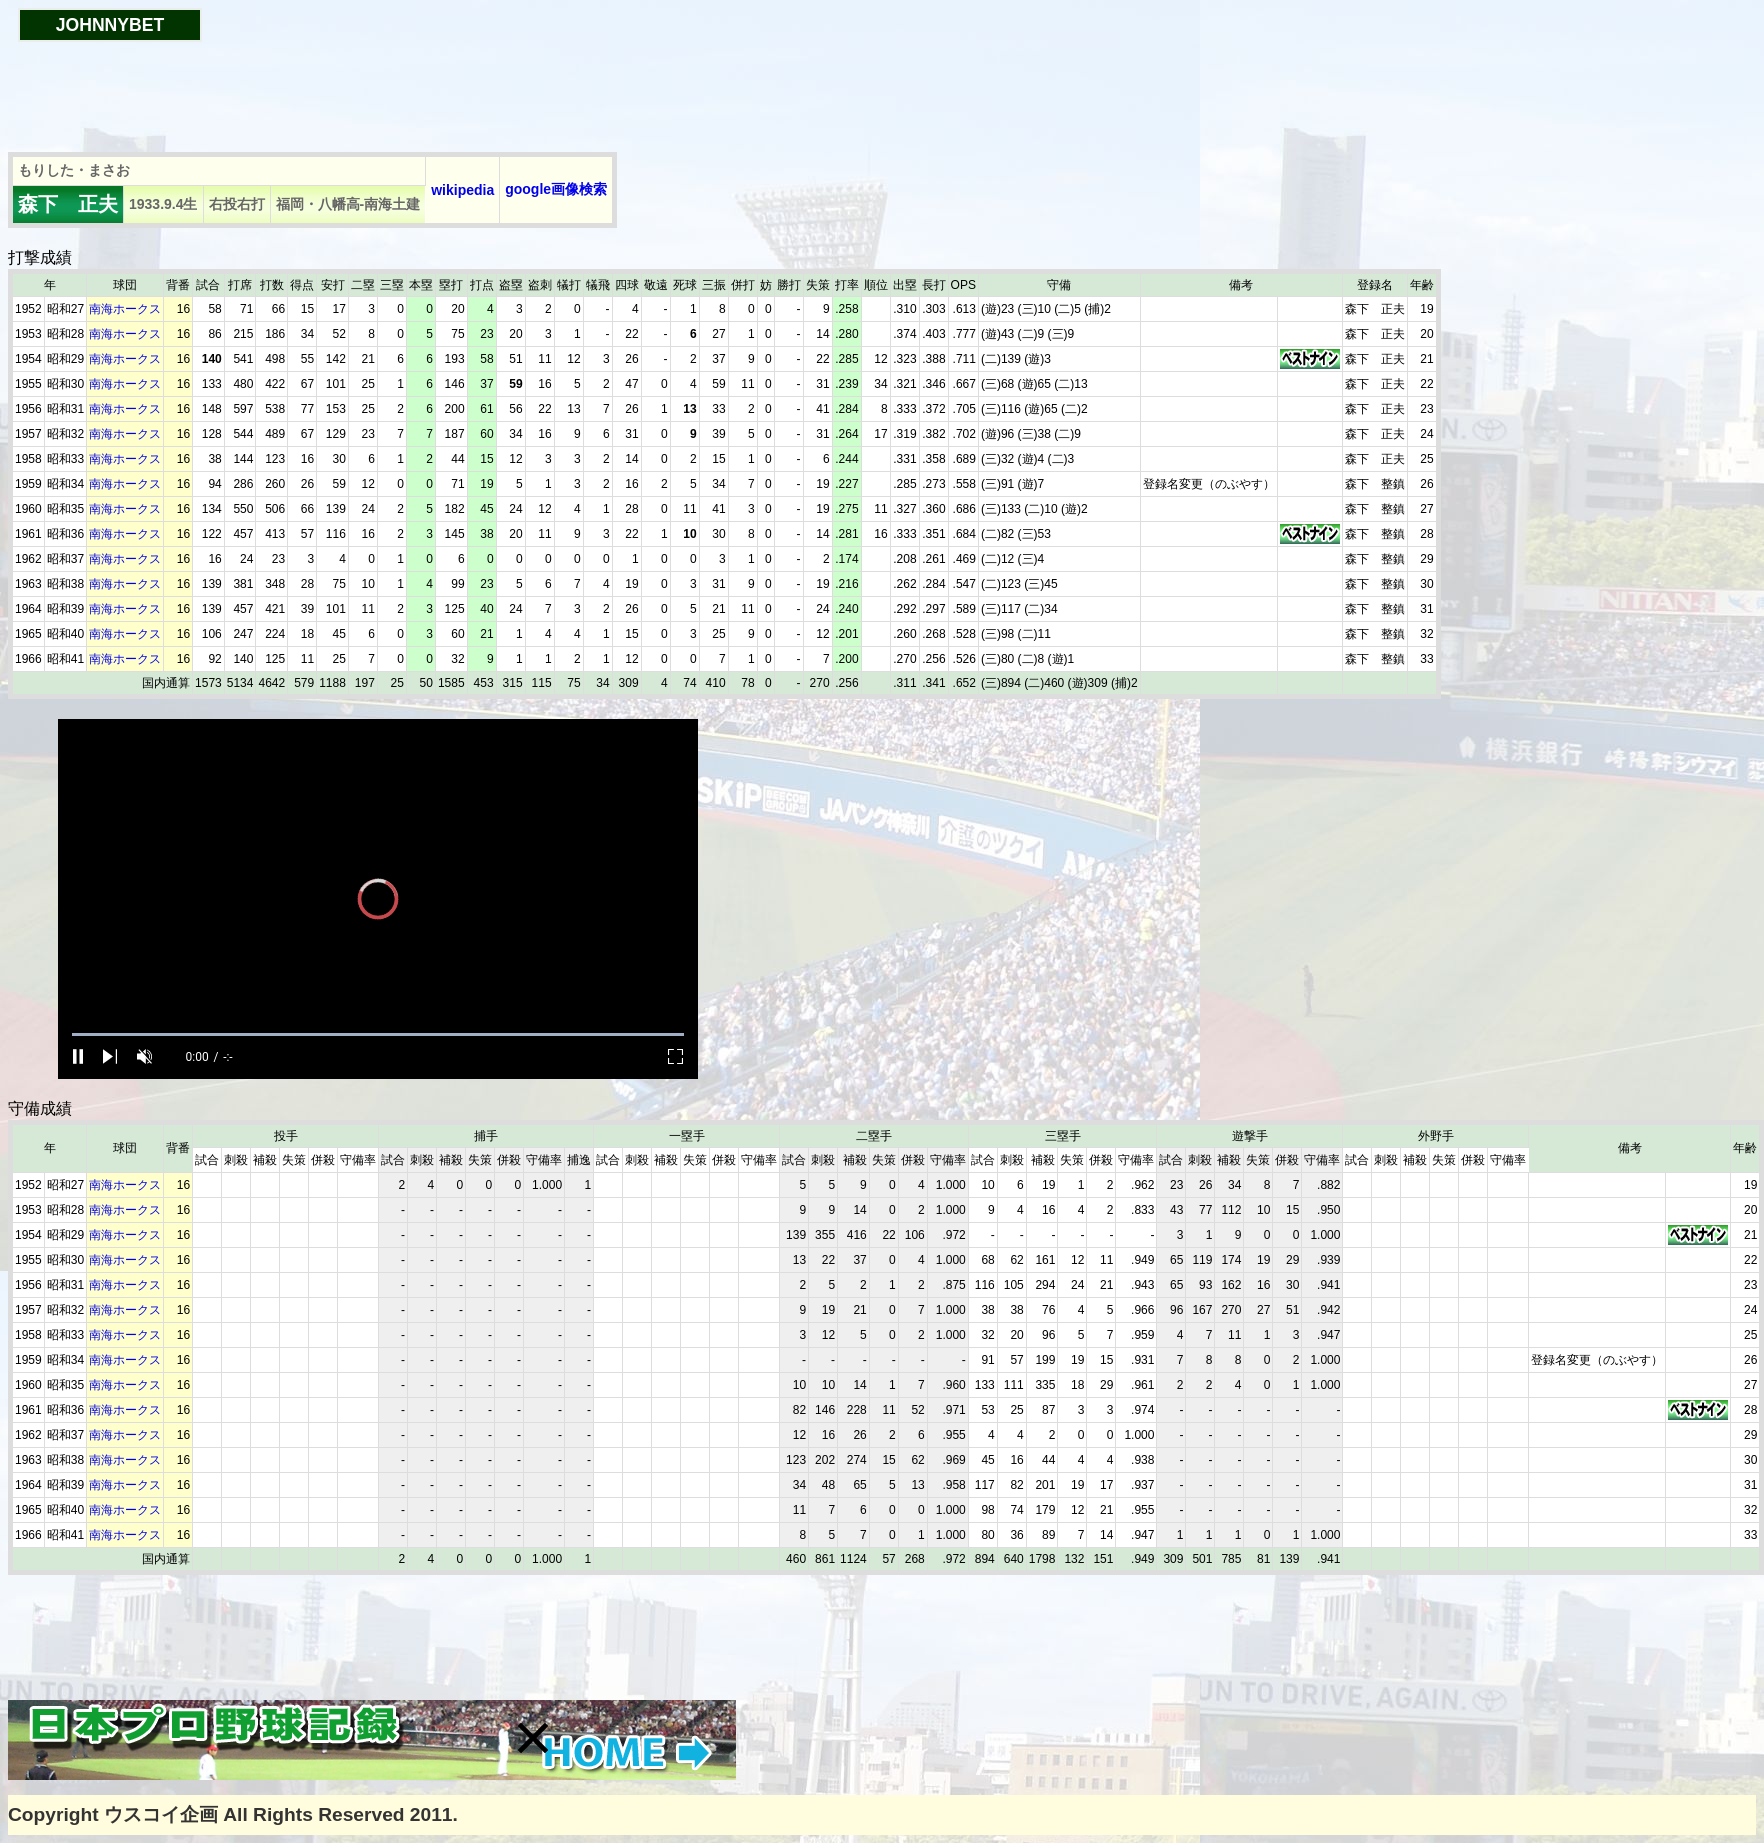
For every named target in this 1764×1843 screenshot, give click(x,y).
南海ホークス (125, 309)
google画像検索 (556, 189)
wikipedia (462, 190)
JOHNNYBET (110, 25)
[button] (533, 1738)
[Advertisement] (372, 87)
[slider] (378, 1034)
